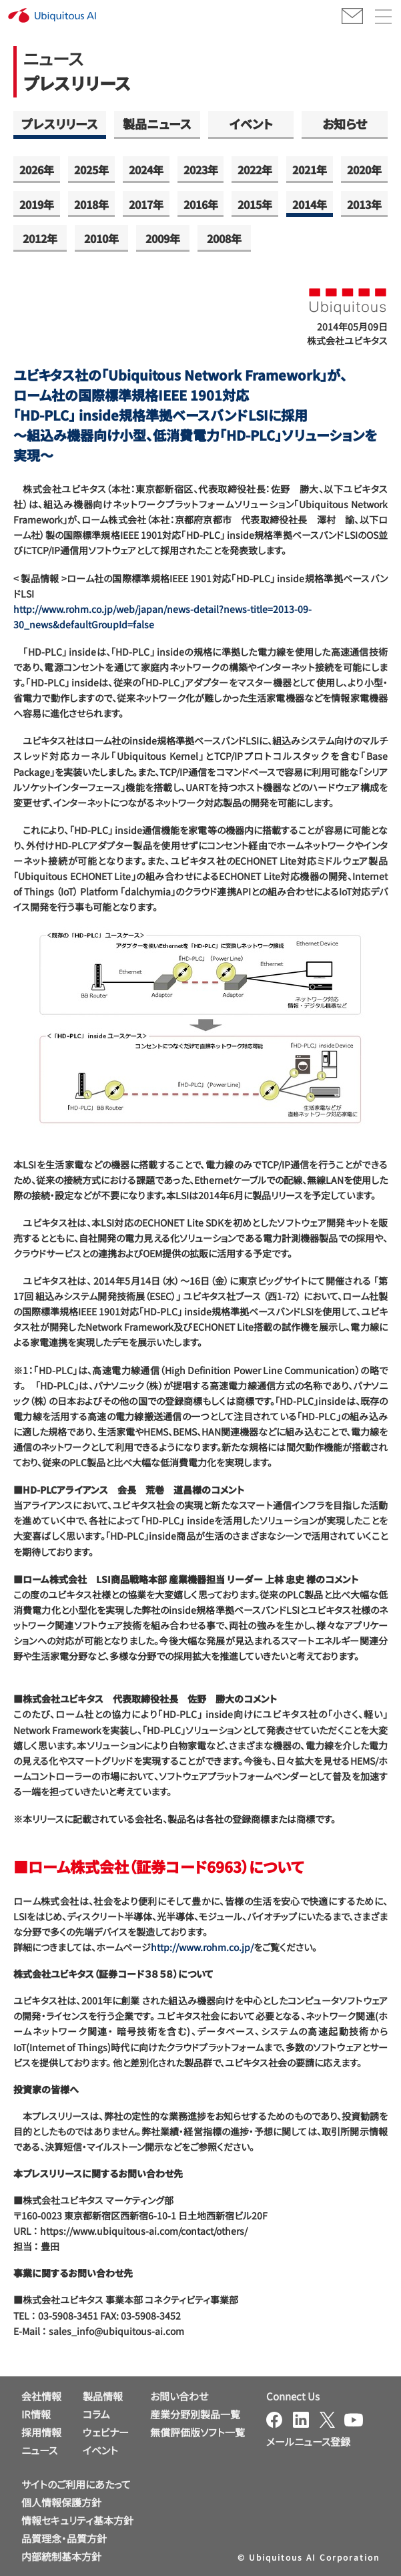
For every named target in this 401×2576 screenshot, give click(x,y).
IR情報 (36, 2414)
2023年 (200, 170)
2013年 (364, 204)
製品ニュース (157, 123)
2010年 (101, 238)
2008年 (224, 238)
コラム (96, 2414)
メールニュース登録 (308, 2441)
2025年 (91, 170)
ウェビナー (106, 2432)
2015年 (255, 204)
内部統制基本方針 (61, 2556)
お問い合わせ (179, 2396)
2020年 (364, 170)
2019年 (36, 204)
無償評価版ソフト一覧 (197, 2432)
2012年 (40, 238)
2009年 (162, 238)
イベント (251, 123)
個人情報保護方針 (61, 2502)
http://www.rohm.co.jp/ (202, 1947)
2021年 (309, 170)
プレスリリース (59, 123)
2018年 (91, 204)
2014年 (309, 204)
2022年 (255, 170)
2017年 (146, 204)
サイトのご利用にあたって (76, 2484)
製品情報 (103, 2396)
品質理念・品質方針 (64, 2538)
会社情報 (41, 2396)
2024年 (146, 170)
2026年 (36, 170)
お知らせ (344, 123)
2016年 (200, 204)
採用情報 (41, 2432)
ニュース (39, 2450)
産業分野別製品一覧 (195, 2414)
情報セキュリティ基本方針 (77, 2520)
